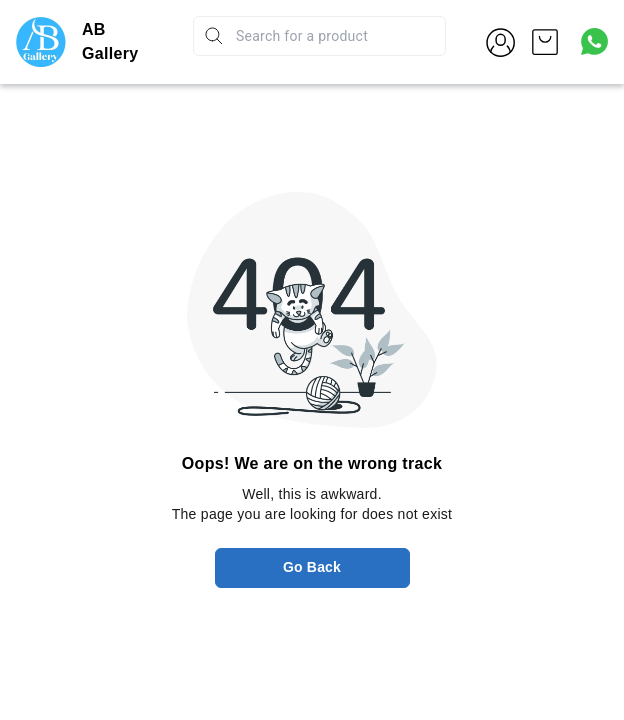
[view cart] (545, 42)
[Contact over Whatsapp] (594, 41)
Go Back (312, 567)
